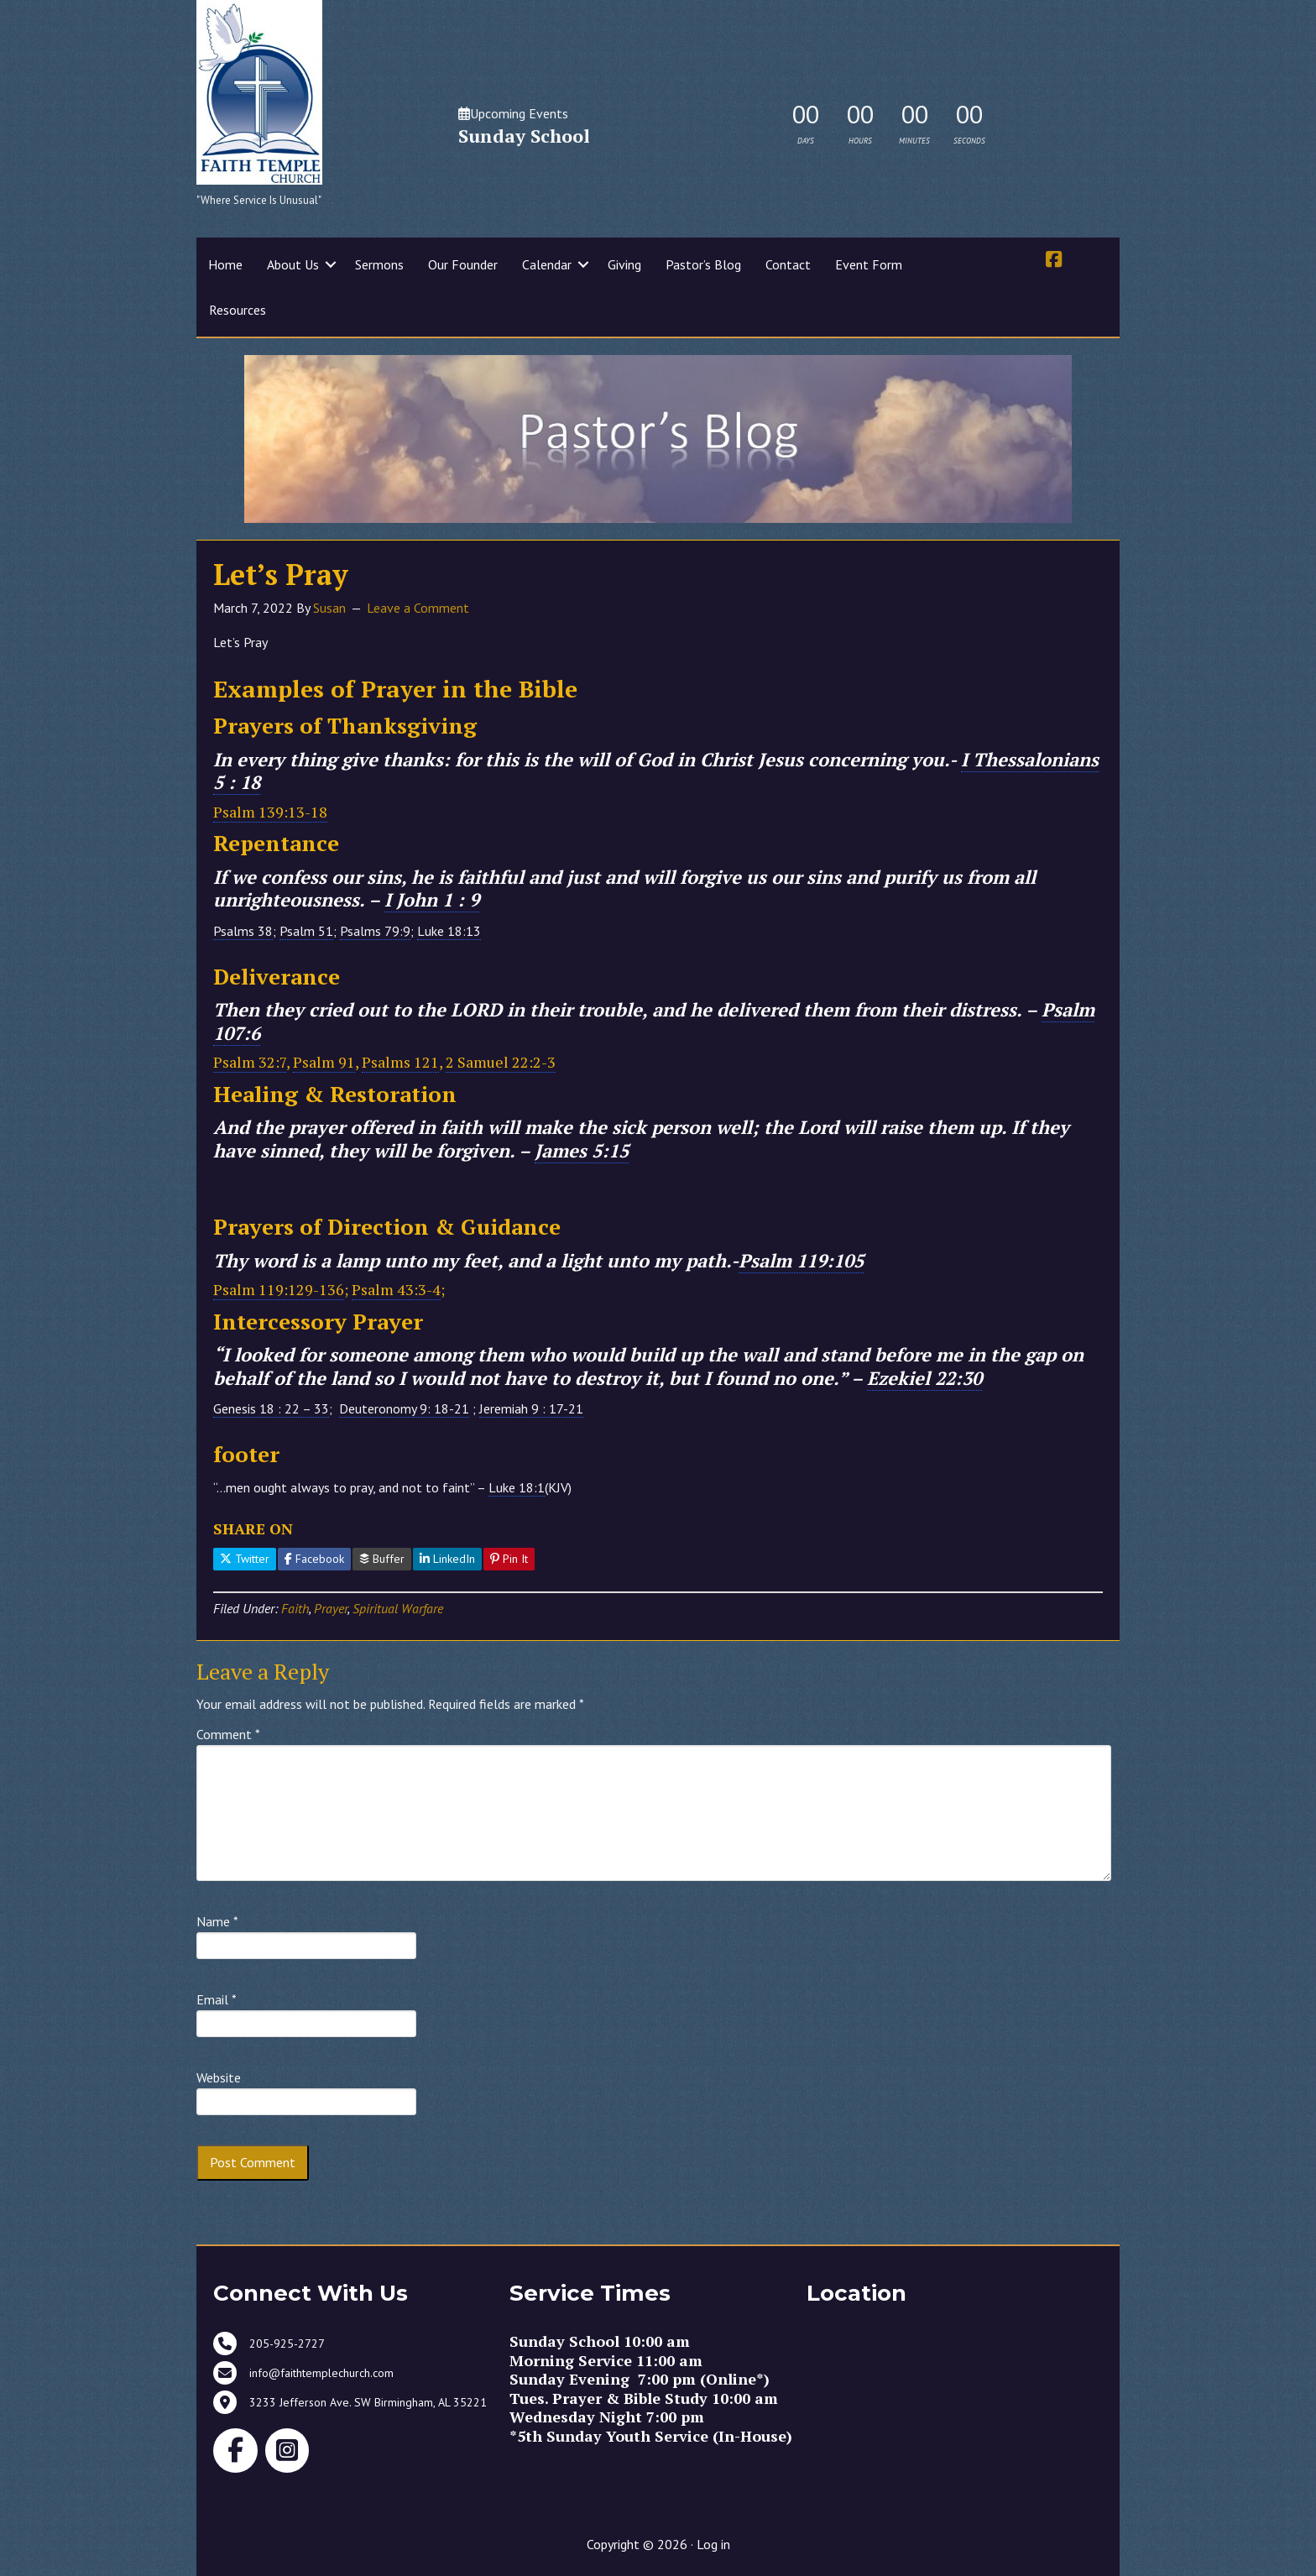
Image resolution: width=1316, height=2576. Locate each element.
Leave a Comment (418, 607)
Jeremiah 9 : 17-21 (531, 1408)
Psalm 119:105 (801, 1260)
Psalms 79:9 (375, 930)
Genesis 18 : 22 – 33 (271, 1408)
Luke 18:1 (516, 1487)
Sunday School (524, 135)
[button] (330, 264)
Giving (624, 264)
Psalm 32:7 (249, 1062)
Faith (295, 1608)
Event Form (868, 264)
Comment (228, 1734)
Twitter (244, 1558)
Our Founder (463, 264)
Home (225, 264)
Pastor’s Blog (703, 264)
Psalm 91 (324, 1062)
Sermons (379, 264)
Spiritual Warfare (397, 1608)
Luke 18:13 (449, 930)
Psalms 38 (243, 930)
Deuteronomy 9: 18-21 (404, 1408)
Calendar (547, 264)
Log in (713, 2544)
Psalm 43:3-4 (396, 1289)
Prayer (330, 1608)
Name (217, 1921)
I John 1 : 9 (431, 899)
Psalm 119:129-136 (278, 1289)
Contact (788, 264)
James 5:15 (582, 1150)
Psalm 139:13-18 (270, 812)
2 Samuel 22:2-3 (501, 1062)
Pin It (509, 1558)
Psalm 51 (306, 930)
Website (218, 2077)
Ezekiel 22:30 (924, 1378)
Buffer (382, 1558)
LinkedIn (447, 1558)
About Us (293, 264)
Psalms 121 (400, 1062)
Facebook (314, 1558)
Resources (237, 309)
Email (216, 1999)
